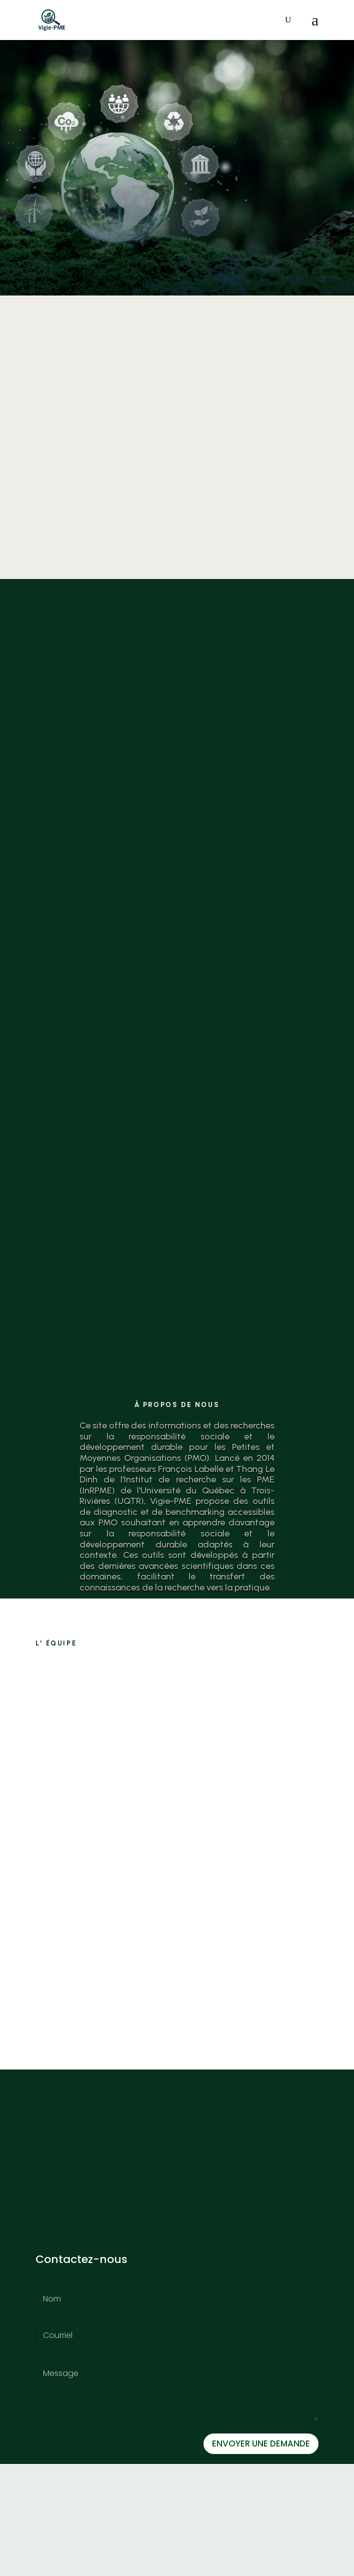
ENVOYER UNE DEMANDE (261, 2444)
